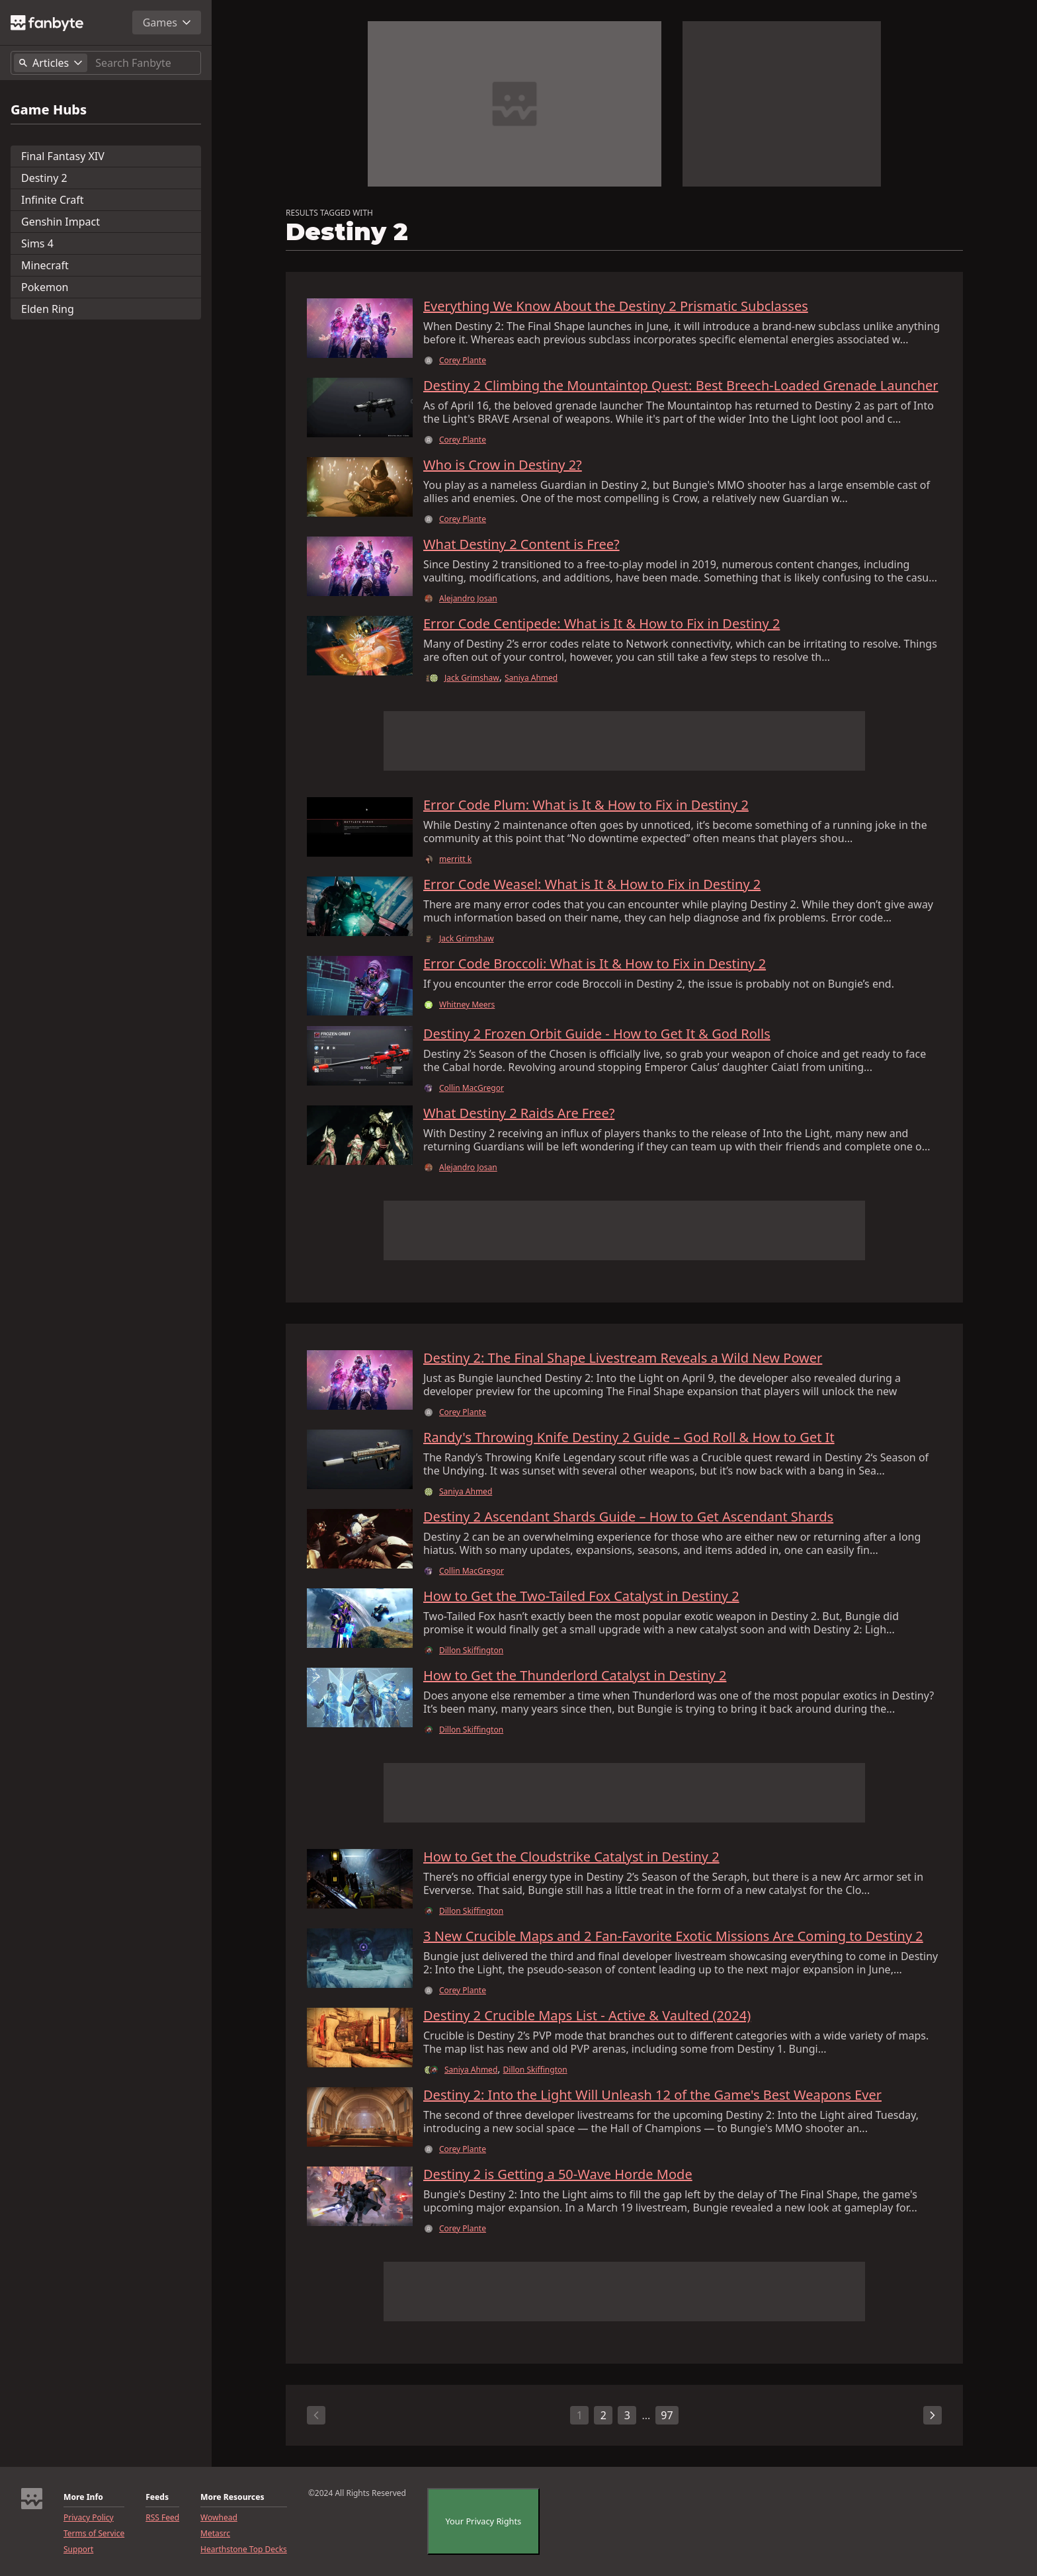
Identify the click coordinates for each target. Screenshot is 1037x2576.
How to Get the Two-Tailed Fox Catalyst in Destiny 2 (581, 1596)
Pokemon (44, 287)
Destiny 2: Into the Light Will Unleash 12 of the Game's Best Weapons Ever (652, 2095)
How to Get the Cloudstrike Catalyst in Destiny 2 (571, 1857)
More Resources (232, 2497)
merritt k (455, 859)
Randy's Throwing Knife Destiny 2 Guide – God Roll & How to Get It (629, 1437)
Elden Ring (47, 309)
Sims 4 (37, 243)
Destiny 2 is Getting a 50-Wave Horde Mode (557, 2174)
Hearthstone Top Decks (243, 2549)
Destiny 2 (44, 178)
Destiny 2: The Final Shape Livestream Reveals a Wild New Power (622, 1358)
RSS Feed (162, 2517)
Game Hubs (49, 110)
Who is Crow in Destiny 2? (502, 465)
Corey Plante (462, 360)
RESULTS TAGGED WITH (329, 213)
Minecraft (45, 265)
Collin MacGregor (471, 1088)
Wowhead (218, 2517)
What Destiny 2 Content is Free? (521, 544)
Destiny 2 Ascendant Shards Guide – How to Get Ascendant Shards (628, 1517)
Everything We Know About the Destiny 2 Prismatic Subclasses (615, 306)
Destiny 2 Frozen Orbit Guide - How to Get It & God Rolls (596, 1034)
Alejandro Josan (468, 598)
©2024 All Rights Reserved (357, 2493)
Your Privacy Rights (484, 2521)
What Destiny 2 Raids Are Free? (518, 1113)
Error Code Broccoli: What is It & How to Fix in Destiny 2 (594, 964)
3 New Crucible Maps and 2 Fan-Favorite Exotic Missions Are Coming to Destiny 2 (673, 1936)
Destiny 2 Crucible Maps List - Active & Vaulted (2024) (587, 2016)
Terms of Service (93, 2533)
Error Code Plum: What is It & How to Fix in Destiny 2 (586, 805)
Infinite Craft (52, 200)
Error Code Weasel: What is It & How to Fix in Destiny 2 (592, 884)
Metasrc (215, 2533)
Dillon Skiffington (471, 1650)
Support (78, 2549)
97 (667, 2415)
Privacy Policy (88, 2517)
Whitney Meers (467, 1005)
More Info (83, 2497)
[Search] (145, 63)
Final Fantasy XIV (62, 156)
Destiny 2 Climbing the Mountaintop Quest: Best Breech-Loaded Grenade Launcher (680, 386)
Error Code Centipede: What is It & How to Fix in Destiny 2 (601, 624)
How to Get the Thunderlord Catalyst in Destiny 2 (574, 1676)
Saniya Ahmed (531, 678)
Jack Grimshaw (471, 677)
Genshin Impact (60, 221)
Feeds (157, 2497)
